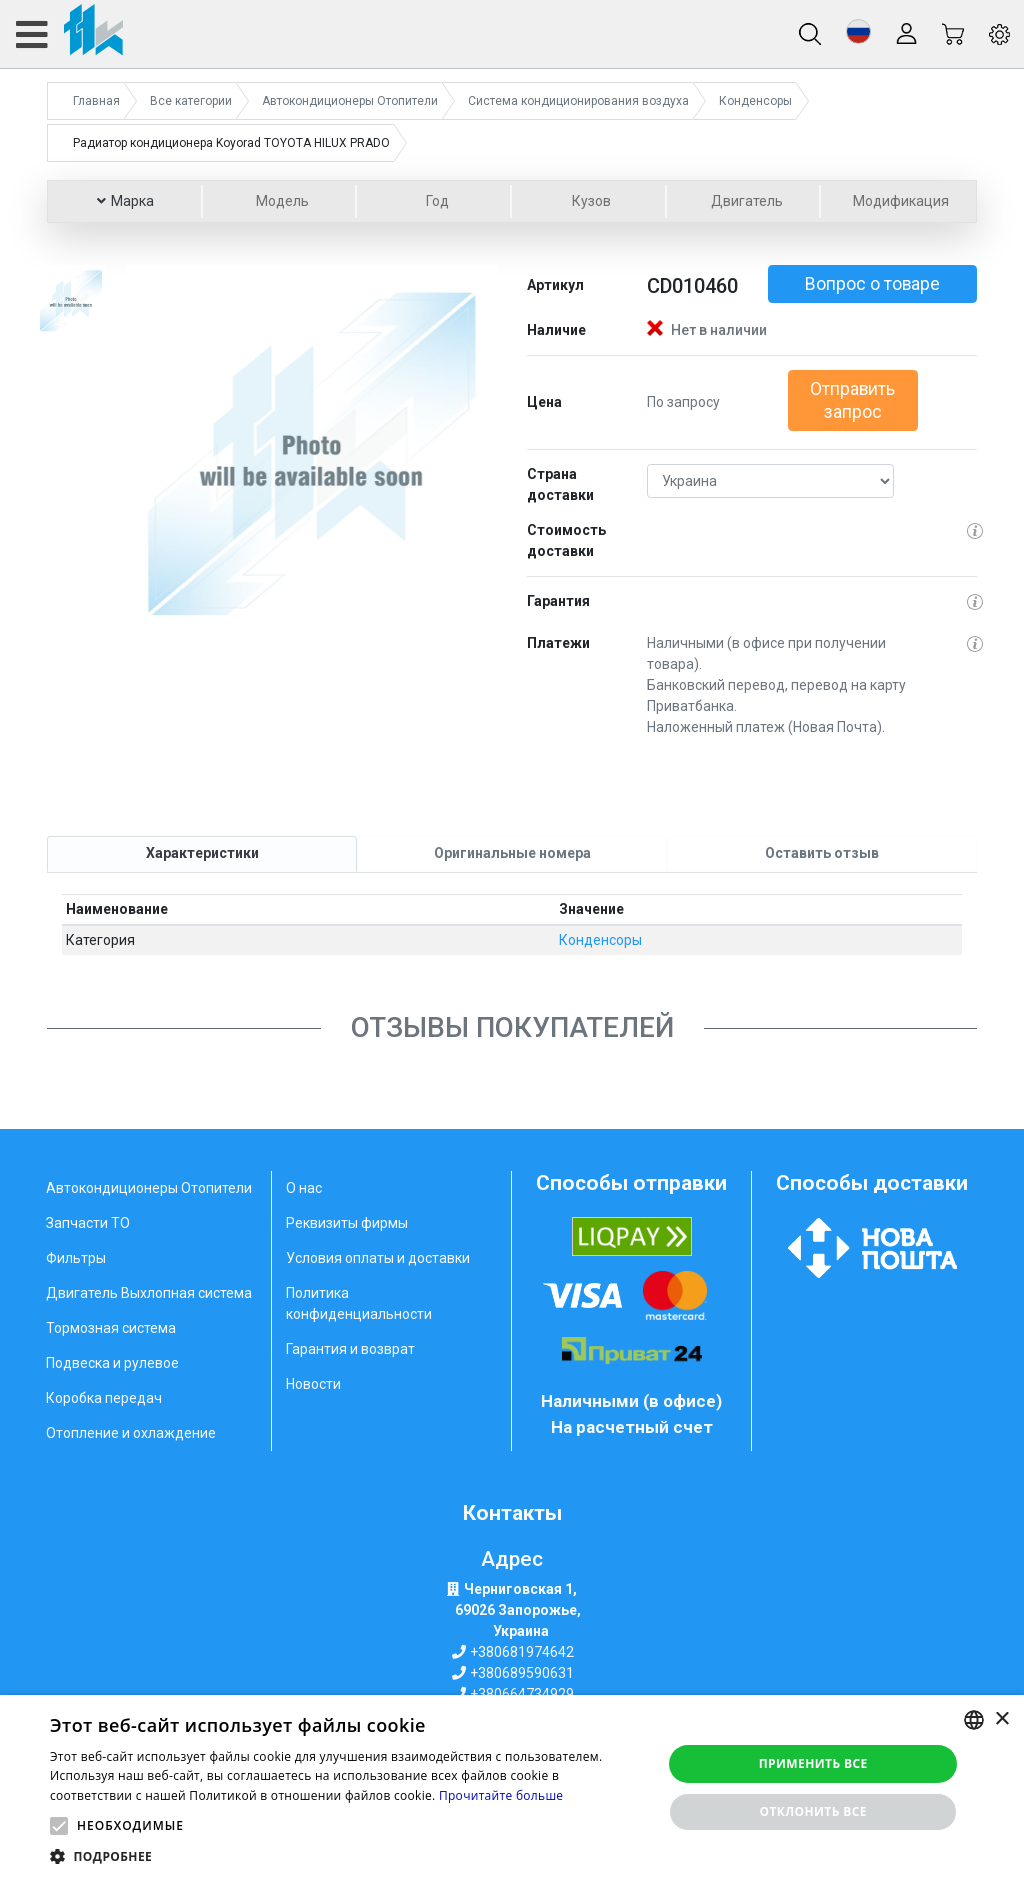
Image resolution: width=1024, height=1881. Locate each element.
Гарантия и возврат (350, 1349)
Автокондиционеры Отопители (149, 1188)
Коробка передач (104, 1398)
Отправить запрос (852, 400)
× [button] (1001, 1719)
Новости (313, 1384)
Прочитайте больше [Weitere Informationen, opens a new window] (501, 1795)
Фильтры (76, 1258)
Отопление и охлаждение (131, 1433)
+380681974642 (522, 1652)
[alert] (512, 1788)
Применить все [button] (813, 1763)
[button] (858, 31)
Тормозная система (111, 1328)
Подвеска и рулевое (112, 1363)
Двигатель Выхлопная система (149, 1293)
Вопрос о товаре (872, 284)
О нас (304, 1188)
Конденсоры (600, 940)
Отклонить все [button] (812, 1811)
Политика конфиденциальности (359, 1303)
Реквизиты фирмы (347, 1223)
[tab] (202, 854)
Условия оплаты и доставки (378, 1258)
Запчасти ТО (88, 1223)
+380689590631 (522, 1673)
